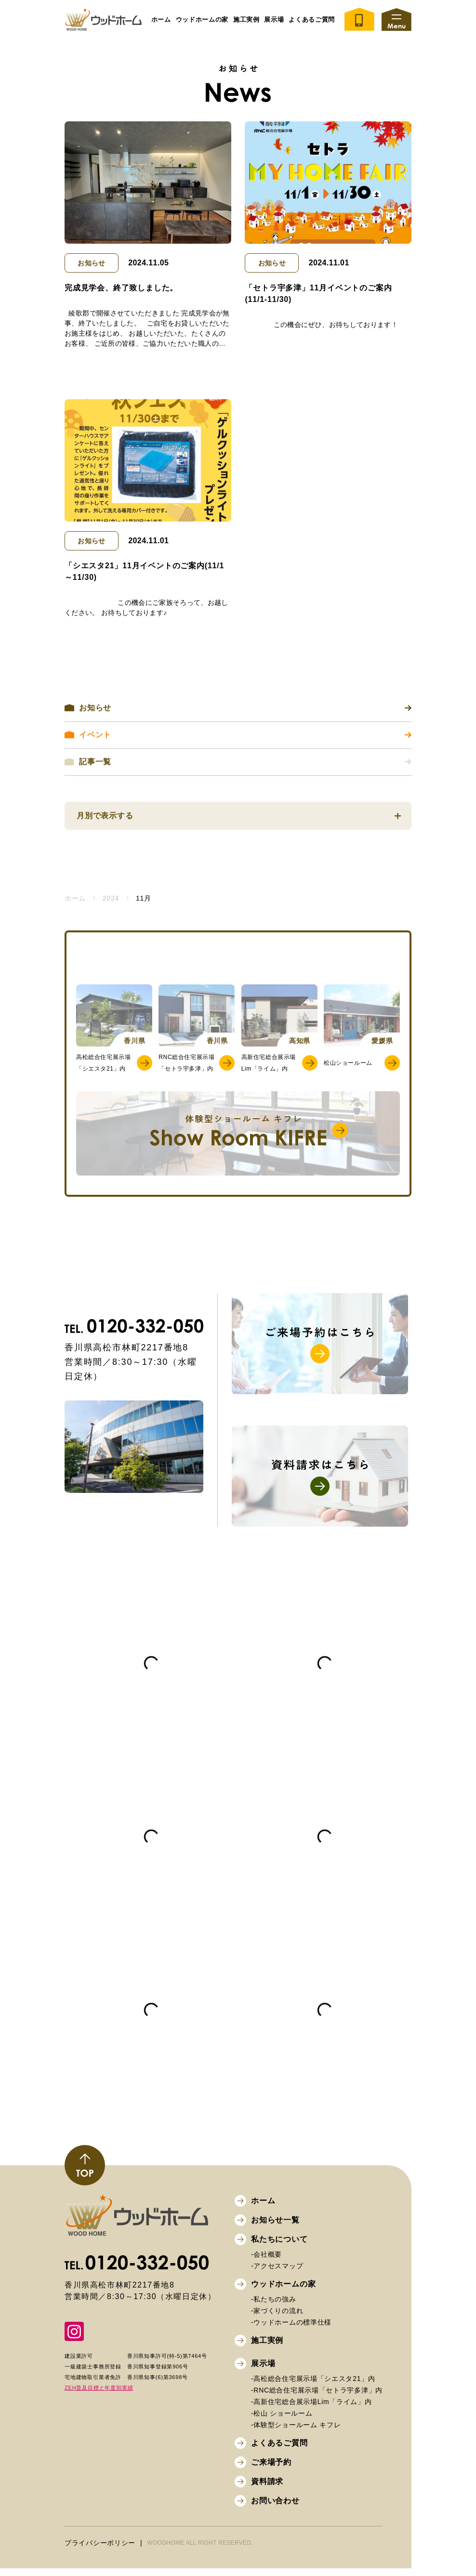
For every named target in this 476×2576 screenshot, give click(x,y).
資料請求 (267, 2488)
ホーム (161, 19)
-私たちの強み (273, 2306)
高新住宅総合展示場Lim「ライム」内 (268, 1068)
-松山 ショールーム (282, 2420)
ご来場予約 (271, 2469)
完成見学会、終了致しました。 (121, 288)
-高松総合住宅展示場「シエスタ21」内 (313, 2386)
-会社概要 (266, 2261)
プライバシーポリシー (100, 2550)
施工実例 (267, 2347)
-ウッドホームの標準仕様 (291, 2329)
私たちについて (279, 2246)
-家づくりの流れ (277, 2318)
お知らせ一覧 (275, 2227)
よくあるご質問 (312, 19)
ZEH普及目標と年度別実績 (99, 2395)
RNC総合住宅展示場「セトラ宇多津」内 (186, 1068)
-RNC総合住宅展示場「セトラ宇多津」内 (317, 2397)
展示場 (263, 2371)
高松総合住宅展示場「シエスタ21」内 (103, 1068)
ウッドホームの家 (202, 19)
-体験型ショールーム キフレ (296, 2432)
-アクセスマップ (277, 2273)
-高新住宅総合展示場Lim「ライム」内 (311, 2409)
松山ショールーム (348, 1067)
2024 (111, 898)
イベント (238, 735)
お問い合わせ (275, 2508)
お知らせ (91, 263)
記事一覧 (238, 762)
